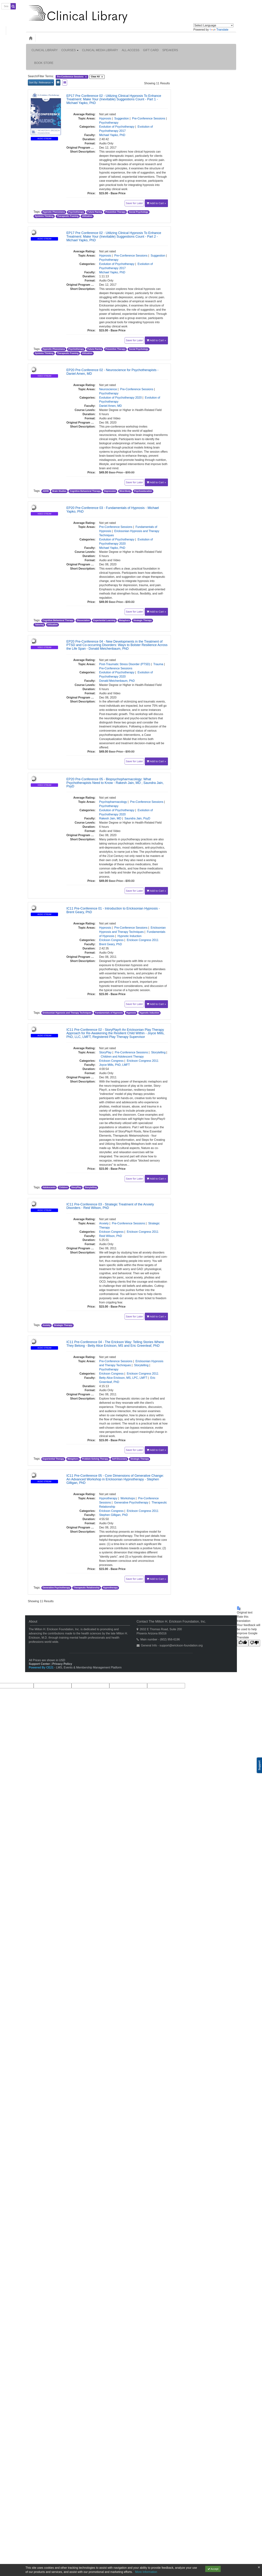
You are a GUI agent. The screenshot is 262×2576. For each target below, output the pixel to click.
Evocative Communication (198, 847)
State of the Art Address (197, 2038)
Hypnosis (105, 100)
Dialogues (188, 694)
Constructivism (191, 560)
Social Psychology (138, 193)
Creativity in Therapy (195, 617)
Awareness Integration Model (200, 277)
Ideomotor (188, 1205)
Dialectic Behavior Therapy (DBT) (203, 686)
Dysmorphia (189, 747)
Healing (187, 1122)
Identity (186, 1198)
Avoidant (187, 270)
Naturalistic (189, 1487)
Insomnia (188, 1251)
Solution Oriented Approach (199, 1992)
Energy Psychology (194, 804)
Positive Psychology (195, 1640)
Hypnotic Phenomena (54, 193)
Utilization (87, 198)
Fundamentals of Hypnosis (109, 994)
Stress (186, 2076)
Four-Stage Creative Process (200, 969)
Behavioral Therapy (194, 292)
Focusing (188, 946)
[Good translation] (243, 2479)
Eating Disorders (192, 755)
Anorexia (187, 193)
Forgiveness (190, 962)
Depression (110, 473)
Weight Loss (190, 2359)
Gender (186, 992)
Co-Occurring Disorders (197, 583)
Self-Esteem (190, 1901)
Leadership (189, 1335)
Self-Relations (191, 1924)
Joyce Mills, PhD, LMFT (114, 1046)
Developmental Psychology (199, 671)
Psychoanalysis (192, 1698)
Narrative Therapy (193, 1480)
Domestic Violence (194, 732)
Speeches (188, 2023)
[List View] (64, 64)
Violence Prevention (195, 2336)
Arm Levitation (191, 209)
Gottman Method (192, 1045)
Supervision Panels (194, 2122)
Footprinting (189, 954)
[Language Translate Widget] (213, 25)
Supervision (189, 2114)
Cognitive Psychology (196, 499)
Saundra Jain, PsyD (137, 800)
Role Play (188, 1863)
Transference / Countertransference (195, 2261)
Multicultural (189, 1457)
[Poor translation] (254, 2479)
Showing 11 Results (157, 65)
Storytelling (158, 1034)
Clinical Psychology (194, 480)
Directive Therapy (193, 709)
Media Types (66, 38)
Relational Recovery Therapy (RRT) (205, 1809)
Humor (186, 1160)
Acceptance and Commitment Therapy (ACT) (201, 96)
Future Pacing (94, 193)
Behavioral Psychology (196, 285)
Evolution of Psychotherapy (116, 108)
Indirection (188, 1228)
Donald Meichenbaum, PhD (117, 662)
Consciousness (192, 545)
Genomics (188, 1023)
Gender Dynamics (193, 1000)
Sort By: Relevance (41, 64)
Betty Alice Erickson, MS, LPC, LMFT (123, 1359)
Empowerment (191, 797)
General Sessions (193, 1007)
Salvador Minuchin (194, 1870)
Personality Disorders (195, 1595)
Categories (46, 38)
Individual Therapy (193, 1236)
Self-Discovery (119, 1440)
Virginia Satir (190, 2343)
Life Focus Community (196, 1350)
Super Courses (191, 2107)
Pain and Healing (193, 1549)
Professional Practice (195, 1683)
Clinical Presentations (196, 464)
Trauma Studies (192, 2298)
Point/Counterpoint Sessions (200, 1618)
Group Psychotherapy (196, 1091)
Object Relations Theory (197, 1530)
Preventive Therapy (115, 193)
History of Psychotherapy (198, 1129)
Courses (69, 47)
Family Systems (192, 908)
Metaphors (124, 602)
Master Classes (192, 1396)
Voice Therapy (191, 2351)
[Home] (30, 38)
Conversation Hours (194, 575)
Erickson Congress (111, 921)
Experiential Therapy (53, 1440)
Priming (187, 1675)
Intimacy (187, 1297)
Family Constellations (195, 893)
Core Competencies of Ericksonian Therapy (204, 593)
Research (188, 1832)
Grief (185, 1076)
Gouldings (188, 1053)
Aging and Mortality (194, 163)
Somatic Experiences (195, 2000)
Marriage (187, 1381)
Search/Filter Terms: (41, 58)
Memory (187, 1411)
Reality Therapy (192, 1775)
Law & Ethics (190, 1327)
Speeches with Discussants (199, 2030)
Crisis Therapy (191, 625)
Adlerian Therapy (193, 113)
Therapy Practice (193, 2206)
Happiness (189, 1114)
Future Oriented (192, 985)
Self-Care (188, 1893)
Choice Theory (191, 437)
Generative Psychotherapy (131, 1484)
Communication (192, 507)
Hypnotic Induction (130, 917)
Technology (189, 2160)
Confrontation (190, 529)
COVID (186, 610)
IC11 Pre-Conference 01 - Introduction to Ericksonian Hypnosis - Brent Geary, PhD (113, 892)
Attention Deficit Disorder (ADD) (202, 247)
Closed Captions (192, 2433)
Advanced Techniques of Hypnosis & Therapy (204, 123)
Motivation (188, 1449)
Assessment (190, 232)
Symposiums (190, 2130)
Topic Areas (86, 38)
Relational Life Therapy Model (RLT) (201, 1800)
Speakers (170, 47)
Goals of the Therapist (196, 1038)
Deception (188, 648)
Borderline (188, 346)
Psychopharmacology (113, 783)
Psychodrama (191, 1717)
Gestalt (186, 1030)
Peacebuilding (191, 1587)
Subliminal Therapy (194, 2084)
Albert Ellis (189, 171)
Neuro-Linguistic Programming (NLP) (201, 1512)
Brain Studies (59, 473)
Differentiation (191, 701)
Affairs (186, 133)
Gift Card (151, 47)
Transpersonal (191, 2283)
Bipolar (186, 331)
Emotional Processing (196, 762)
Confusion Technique (195, 537)
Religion (187, 1825)
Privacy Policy (62, 2500)
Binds (185, 315)
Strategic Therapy (142, 602)
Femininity (188, 931)
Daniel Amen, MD (110, 387)
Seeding (187, 1886)
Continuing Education (195, 568)
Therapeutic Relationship (87, 1569)
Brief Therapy (190, 361)
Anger (186, 178)
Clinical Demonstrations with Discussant (200, 455)
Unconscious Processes (197, 2321)
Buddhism (188, 369)
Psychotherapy (108, 104)
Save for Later (134, 184)
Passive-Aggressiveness (197, 1579)
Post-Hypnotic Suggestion (198, 1648)
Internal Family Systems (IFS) (201, 1266)
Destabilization (191, 663)
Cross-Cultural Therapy (197, 633)
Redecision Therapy (195, 1782)
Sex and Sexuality (193, 1931)
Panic (185, 1557)
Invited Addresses (193, 1304)
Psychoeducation (143, 473)
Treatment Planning (194, 2305)
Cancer (186, 399)
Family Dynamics (193, 901)
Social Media (190, 1969)
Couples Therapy (193, 602)
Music (185, 1465)
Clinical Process (192, 472)
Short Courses (191, 1947)
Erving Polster (191, 831)
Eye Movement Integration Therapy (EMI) (204, 883)
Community (189, 514)
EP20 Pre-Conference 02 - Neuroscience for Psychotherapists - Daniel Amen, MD (112, 353)
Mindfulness (189, 1442)
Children (63, 1169)
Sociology (188, 1985)
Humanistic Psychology (197, 1144)
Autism (186, 262)
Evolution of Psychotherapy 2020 (120, 379)
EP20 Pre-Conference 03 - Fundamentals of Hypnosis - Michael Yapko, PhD (112, 491)
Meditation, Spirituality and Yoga (202, 1404)
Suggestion (121, 100)
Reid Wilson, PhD (110, 1217)
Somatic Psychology (195, 2008)
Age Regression (192, 155)
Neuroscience (108, 371)
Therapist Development (197, 2191)
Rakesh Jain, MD (110, 800)
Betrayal (187, 308)
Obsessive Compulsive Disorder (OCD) (202, 1539)
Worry (185, 2382)
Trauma (158, 646)
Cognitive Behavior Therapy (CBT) (200, 489)
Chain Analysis (191, 422)
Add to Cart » (156, 184)
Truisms (187, 2313)
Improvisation (190, 1221)
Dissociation (83, 602)
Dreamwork (189, 739)
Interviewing (189, 1289)
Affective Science (193, 148)
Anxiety (104, 1205)
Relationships (190, 1817)
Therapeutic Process (195, 2175)
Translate (219, 29)
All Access (130, 47)
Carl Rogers (189, 407)
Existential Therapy (194, 854)
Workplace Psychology (196, 2366)
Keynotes (188, 1312)
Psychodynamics (193, 1725)
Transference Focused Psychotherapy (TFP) (196, 2273)
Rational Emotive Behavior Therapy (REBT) (199, 1765)
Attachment (189, 239)
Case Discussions (193, 414)
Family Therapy (192, 916)
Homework (189, 1137)
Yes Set (187, 2389)
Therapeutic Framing (68, 198)
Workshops (127, 1480)
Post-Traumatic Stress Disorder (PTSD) (124, 646)
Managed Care (191, 1373)
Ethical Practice (192, 839)
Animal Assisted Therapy (198, 186)
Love (185, 1365)
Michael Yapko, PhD (112, 116)
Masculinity (189, 1388)
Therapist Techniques (195, 2198)
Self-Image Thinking (195, 1916)
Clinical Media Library (100, 47)
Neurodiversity (191, 1503)
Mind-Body (125, 473)
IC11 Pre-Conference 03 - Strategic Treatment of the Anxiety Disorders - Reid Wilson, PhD (110, 1188)
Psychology (189, 1733)
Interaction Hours (193, 1259)
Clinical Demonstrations (197, 445)
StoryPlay (105, 1034)
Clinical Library (44, 47)
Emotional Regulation (195, 770)
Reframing (188, 1790)
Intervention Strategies (196, 1282)
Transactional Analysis (196, 2251)
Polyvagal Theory (193, 1633)
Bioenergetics (190, 323)
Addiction (188, 105)
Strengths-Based (192, 2069)
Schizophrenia (191, 1878)
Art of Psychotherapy (195, 224)
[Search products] (192, 38)
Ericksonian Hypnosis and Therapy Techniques (67, 994)
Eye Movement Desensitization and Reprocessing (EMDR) (202, 872)
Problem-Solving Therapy (95, 1440)
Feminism (188, 939)
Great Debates (191, 1068)
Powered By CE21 (41, 2504)
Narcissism (189, 1472)
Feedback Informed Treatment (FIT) (205, 924)
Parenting (188, 1572)
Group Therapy (191, 1099)
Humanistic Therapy (195, 1152)
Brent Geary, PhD (110, 926)
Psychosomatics (192, 1748)
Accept (213, 2568)
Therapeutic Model (194, 2168)
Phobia (186, 1610)
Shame (186, 1939)
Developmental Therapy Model (201, 678)
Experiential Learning (104, 602)
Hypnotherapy (108, 1480)
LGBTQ (187, 1343)
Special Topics (191, 2015)
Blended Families (193, 338)
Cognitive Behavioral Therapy (85, 473)
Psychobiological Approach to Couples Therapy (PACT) (201, 1708)
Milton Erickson (191, 1426)
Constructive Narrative (196, 552)
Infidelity (187, 1243)
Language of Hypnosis (196, 1320)
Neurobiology (190, 1495)
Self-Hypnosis (191, 1908)
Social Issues (190, 1962)
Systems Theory (192, 2137)
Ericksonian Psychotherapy (199, 824)
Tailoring (39, 606)
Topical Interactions (194, 2221)
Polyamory (189, 1625)
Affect (185, 140)
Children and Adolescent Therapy (122, 1038)
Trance (186, 2244)
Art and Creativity (193, 216)
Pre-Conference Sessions (148, 100)
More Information (146, 2571)
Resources (189, 1855)
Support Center (39, 2500)
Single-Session (191, 1954)
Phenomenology (192, 1602)
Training (187, 2236)
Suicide (186, 2099)
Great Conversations (195, 1061)
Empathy (187, 789)
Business (188, 391)
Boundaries (189, 353)
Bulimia (186, 376)
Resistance (189, 1848)
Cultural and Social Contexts (200, 640)
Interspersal (189, 1274)
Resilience (188, 1840)
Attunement (189, 254)
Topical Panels (191, 2229)
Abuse (186, 86)
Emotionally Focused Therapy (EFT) (201, 780)
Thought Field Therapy (196, 2213)
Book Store (223, 47)
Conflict (186, 522)
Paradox (187, 1564)
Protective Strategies (195, 1690)
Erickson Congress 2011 (142, 921)
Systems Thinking (44, 198)
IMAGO (186, 1213)
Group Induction (192, 1084)
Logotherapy (190, 1358)
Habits (186, 1106)
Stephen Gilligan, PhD (113, 1496)
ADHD (46, 473)
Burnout (187, 384)
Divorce (187, 724)
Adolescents (49, 1169)
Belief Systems (191, 300)
